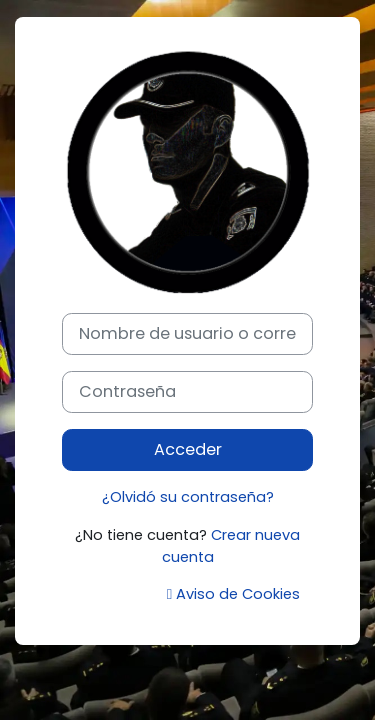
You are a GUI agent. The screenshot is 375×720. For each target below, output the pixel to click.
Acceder (188, 449)
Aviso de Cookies (233, 594)
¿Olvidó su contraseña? (188, 497)
